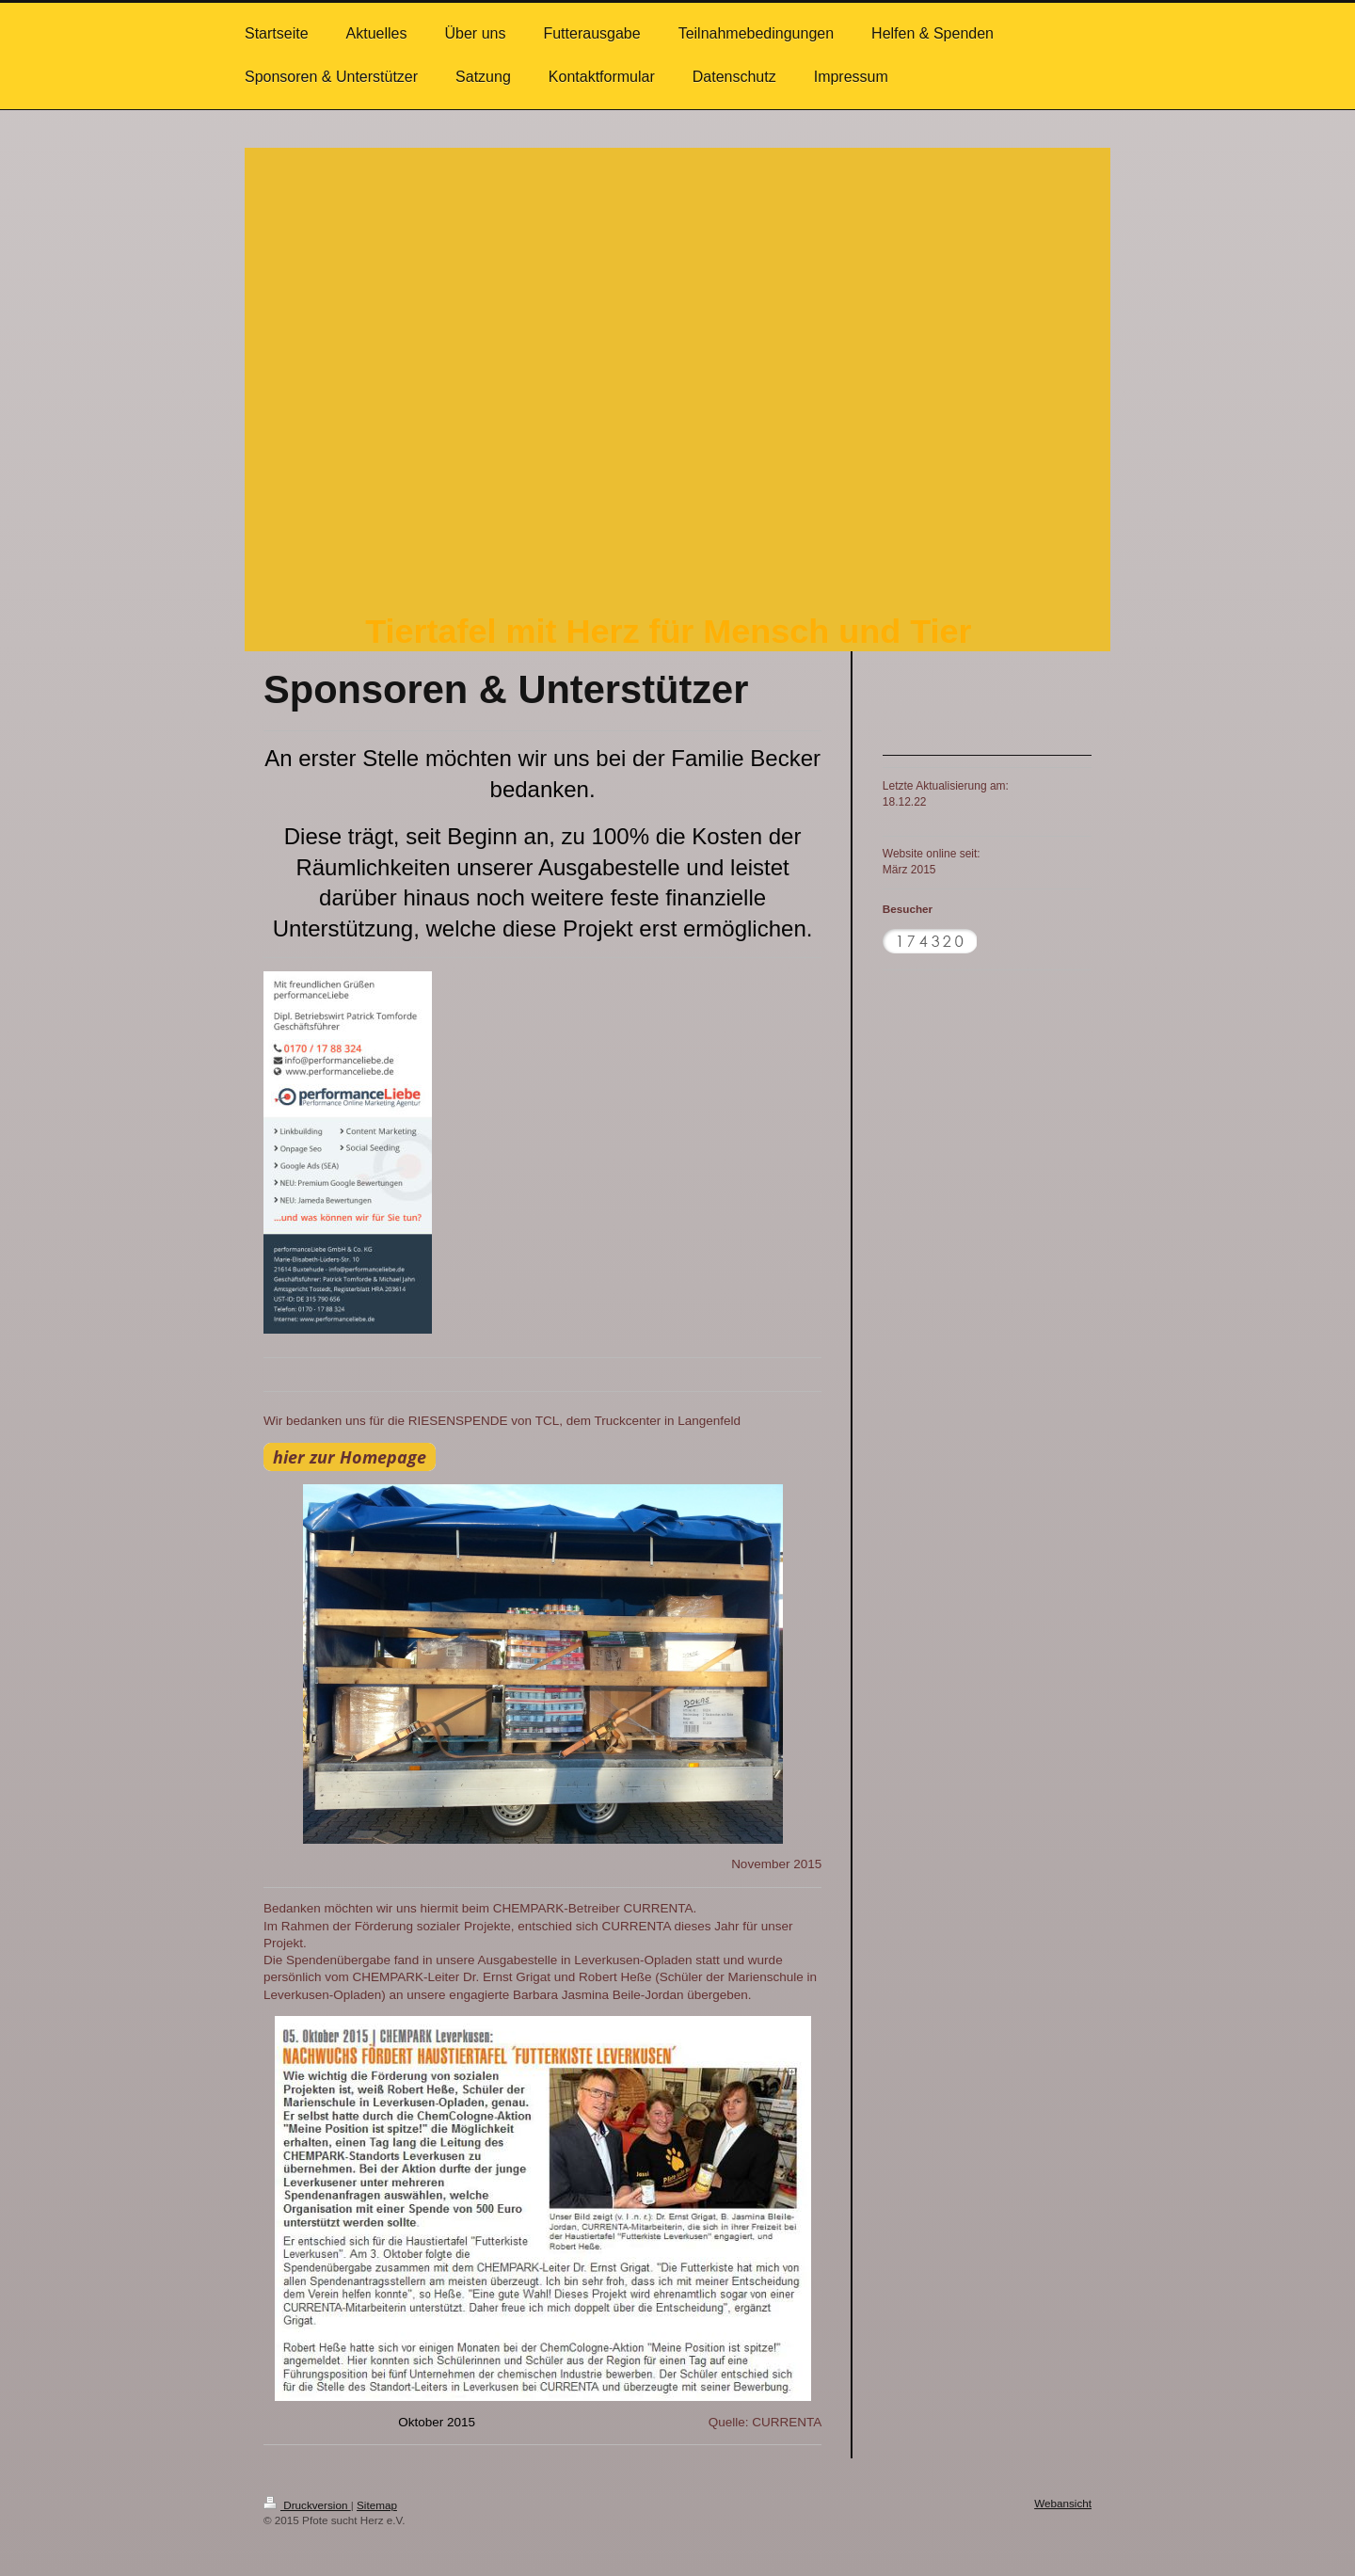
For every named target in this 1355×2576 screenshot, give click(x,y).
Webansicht (1063, 2503)
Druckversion (307, 2505)
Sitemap (377, 2505)
